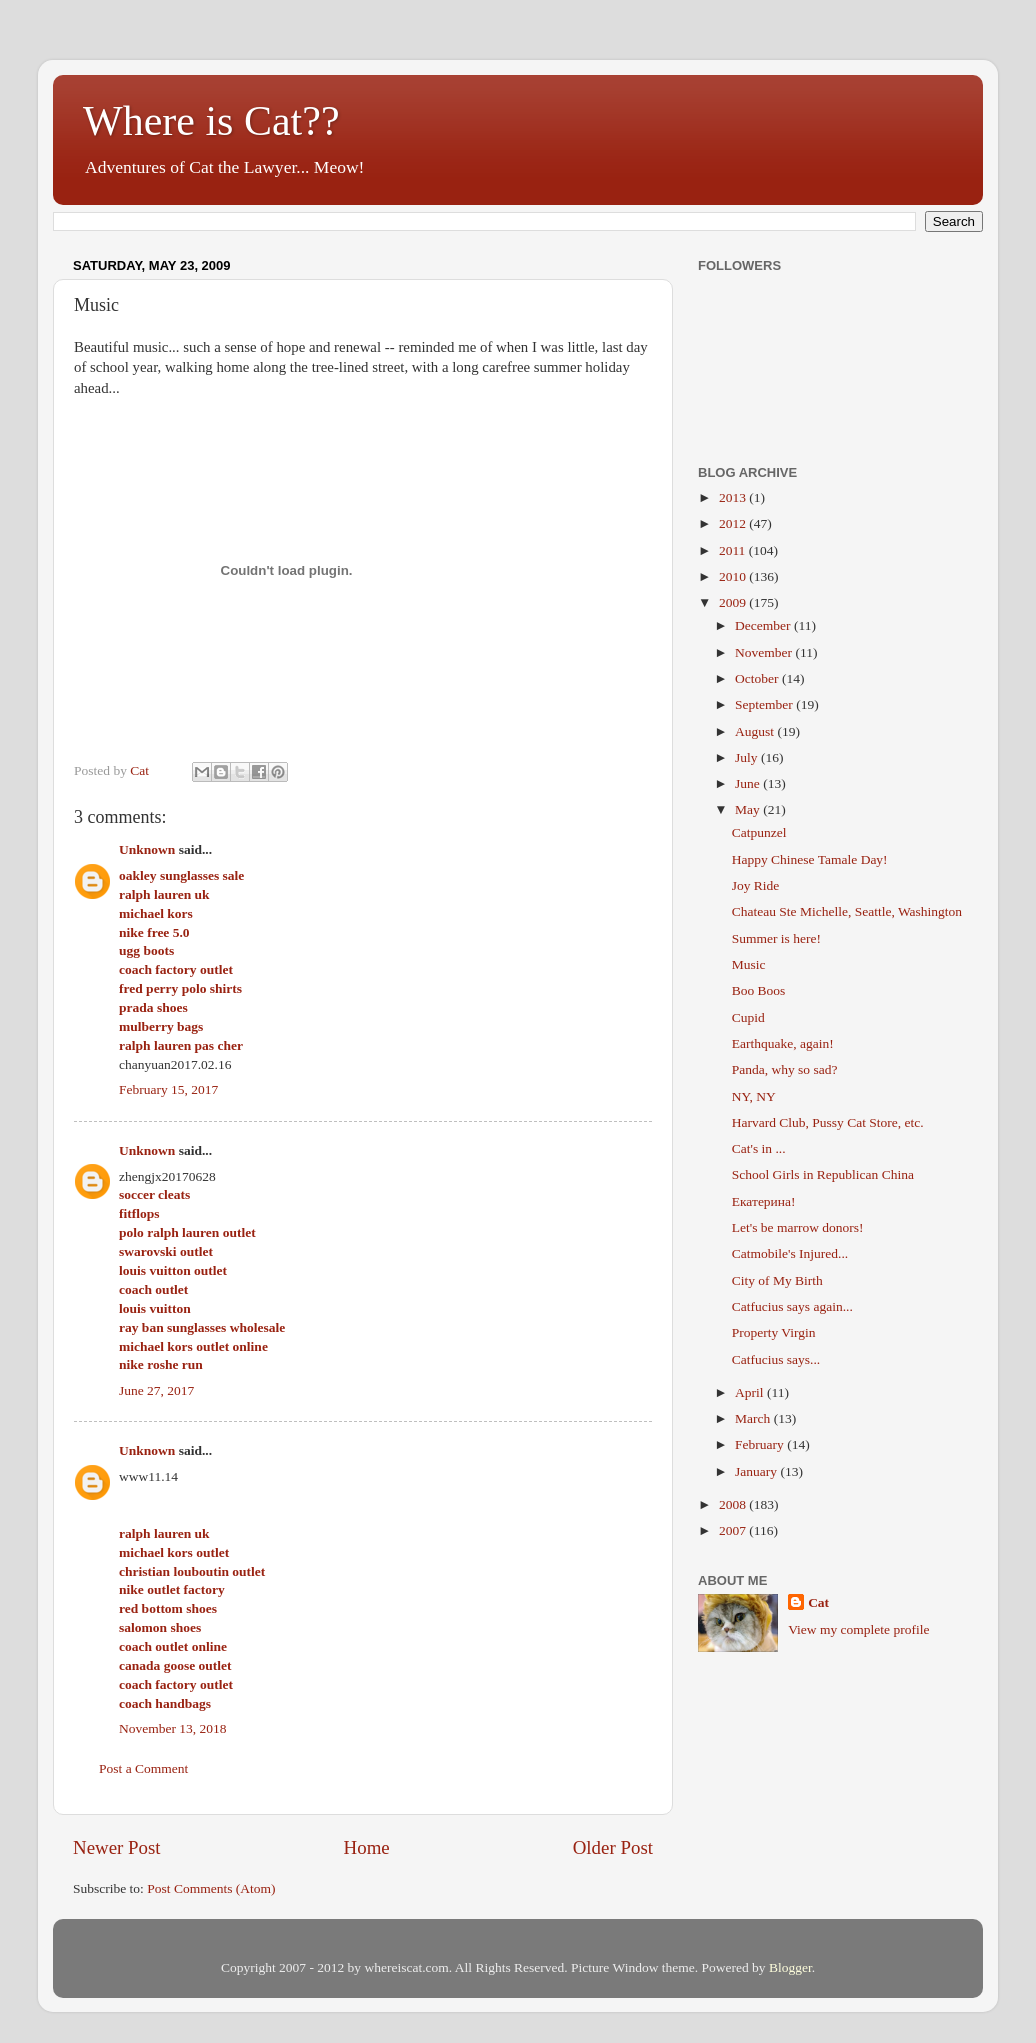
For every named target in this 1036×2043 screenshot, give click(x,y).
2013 (734, 497)
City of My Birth (777, 1280)
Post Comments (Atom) (211, 1888)
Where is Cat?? (211, 121)
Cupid (748, 1017)
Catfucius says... (776, 1359)
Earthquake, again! (783, 1043)
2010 (734, 576)
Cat (818, 1602)
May (749, 809)
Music (749, 964)
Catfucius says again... (792, 1306)
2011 (734, 550)
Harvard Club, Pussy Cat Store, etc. (828, 1122)
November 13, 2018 (173, 1728)
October (758, 678)
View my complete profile (858, 1629)
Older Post (613, 1847)
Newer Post (117, 1847)
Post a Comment (143, 1768)
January (757, 1471)
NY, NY (754, 1096)
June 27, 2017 (156, 1390)
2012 (734, 523)
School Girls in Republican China (823, 1174)
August (756, 731)
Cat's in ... (759, 1148)
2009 (734, 602)
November (765, 652)
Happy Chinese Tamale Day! (810, 859)
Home (367, 1847)
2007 (734, 1530)
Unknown (147, 849)
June (749, 783)
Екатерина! (764, 1201)
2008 (734, 1504)
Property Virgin (774, 1332)
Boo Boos (759, 990)
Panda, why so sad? (785, 1069)
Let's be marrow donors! (798, 1227)
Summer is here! (776, 938)
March (754, 1418)
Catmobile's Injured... (790, 1253)
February (761, 1444)
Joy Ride (756, 885)
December (764, 625)
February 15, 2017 (168, 1089)
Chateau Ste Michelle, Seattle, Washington (847, 911)
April (751, 1392)
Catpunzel (759, 832)
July (748, 757)
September (765, 704)
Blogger (790, 1967)
